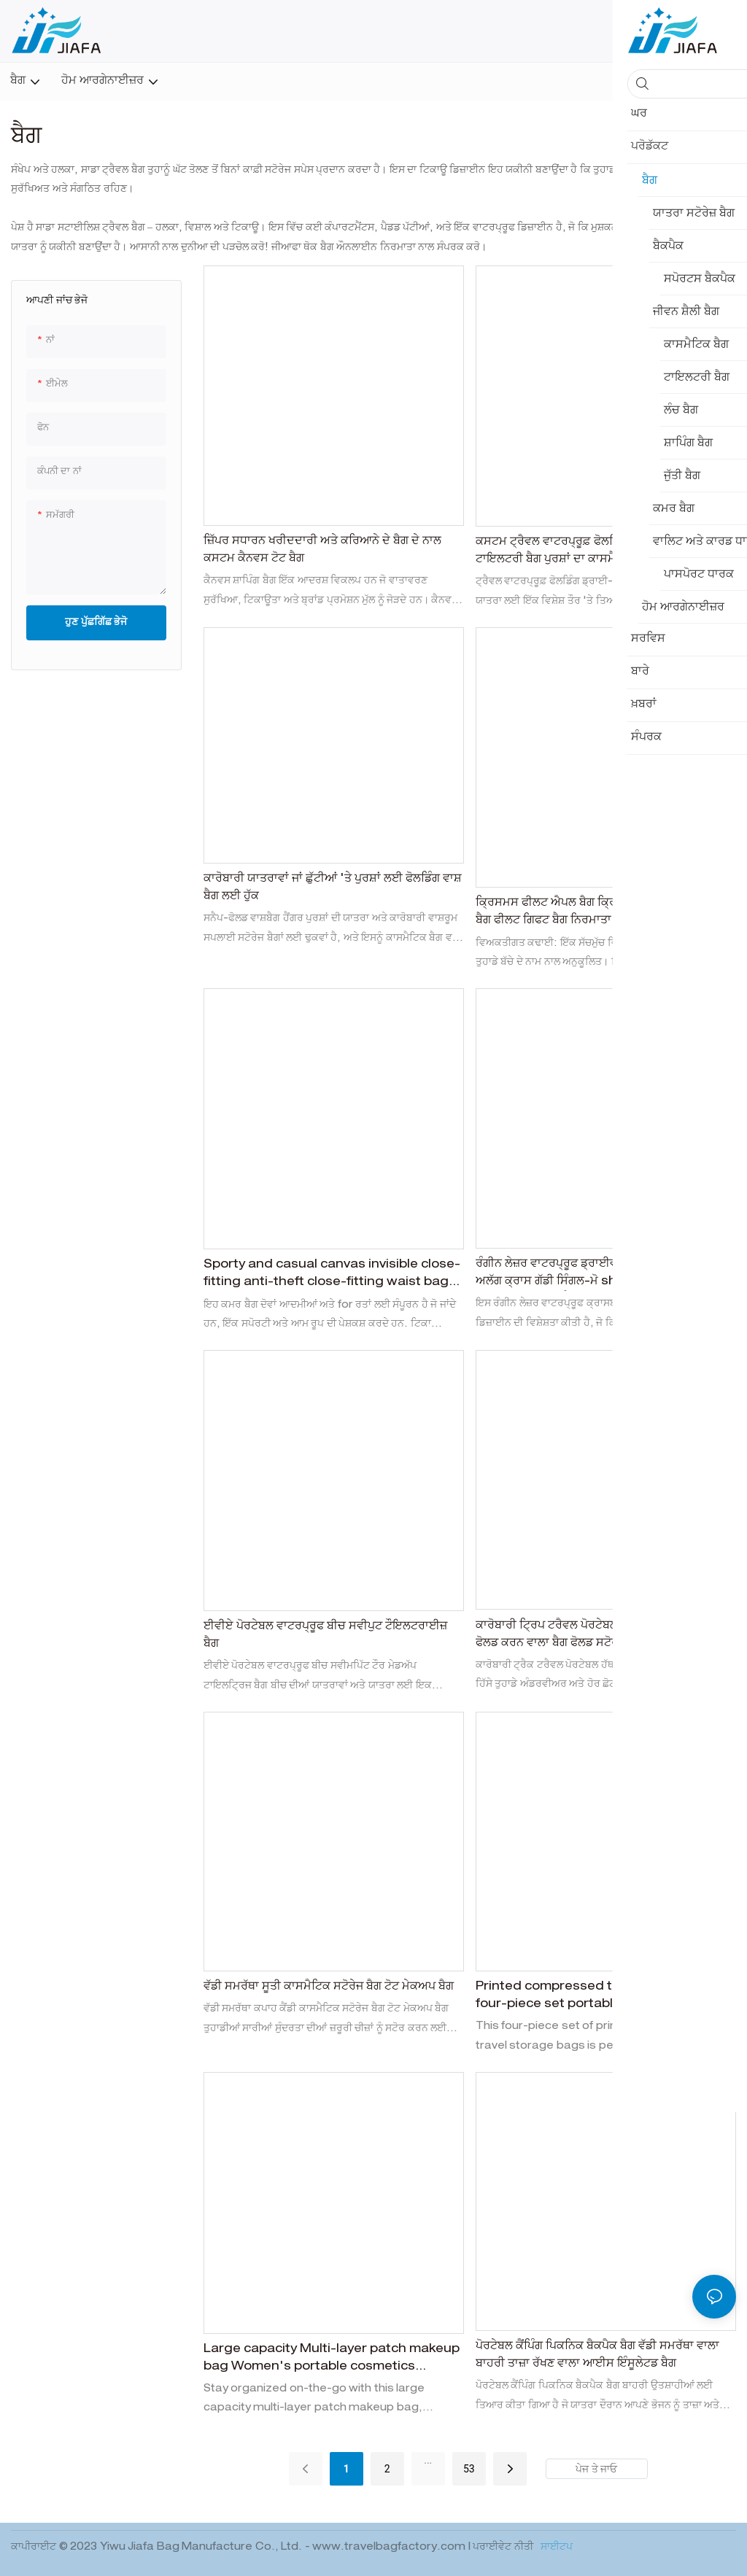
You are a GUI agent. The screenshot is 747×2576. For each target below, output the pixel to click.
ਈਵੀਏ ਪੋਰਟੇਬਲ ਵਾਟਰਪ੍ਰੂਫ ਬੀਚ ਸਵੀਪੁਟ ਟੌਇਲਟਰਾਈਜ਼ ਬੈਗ (325, 1635)
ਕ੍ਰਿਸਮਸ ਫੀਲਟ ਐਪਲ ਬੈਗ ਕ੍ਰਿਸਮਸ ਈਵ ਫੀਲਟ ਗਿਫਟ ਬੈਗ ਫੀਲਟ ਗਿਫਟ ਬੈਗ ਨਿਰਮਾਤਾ (598, 912)
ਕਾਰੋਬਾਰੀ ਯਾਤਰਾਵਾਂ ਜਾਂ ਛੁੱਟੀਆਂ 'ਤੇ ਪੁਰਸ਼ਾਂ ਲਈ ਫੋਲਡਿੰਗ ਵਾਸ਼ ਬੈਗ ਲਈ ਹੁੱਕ (333, 888)
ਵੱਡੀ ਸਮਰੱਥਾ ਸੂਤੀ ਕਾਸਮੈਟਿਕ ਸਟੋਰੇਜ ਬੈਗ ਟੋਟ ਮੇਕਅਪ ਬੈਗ (329, 1987)
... (428, 2460)
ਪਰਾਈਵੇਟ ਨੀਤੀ (504, 2547)
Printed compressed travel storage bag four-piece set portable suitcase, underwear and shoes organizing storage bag (600, 1998)
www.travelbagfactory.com (390, 2547)
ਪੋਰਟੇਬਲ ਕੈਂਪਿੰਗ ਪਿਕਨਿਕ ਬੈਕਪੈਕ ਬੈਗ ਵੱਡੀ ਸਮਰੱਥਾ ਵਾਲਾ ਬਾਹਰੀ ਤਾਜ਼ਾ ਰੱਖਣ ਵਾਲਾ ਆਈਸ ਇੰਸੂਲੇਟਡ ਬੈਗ (597, 2355)
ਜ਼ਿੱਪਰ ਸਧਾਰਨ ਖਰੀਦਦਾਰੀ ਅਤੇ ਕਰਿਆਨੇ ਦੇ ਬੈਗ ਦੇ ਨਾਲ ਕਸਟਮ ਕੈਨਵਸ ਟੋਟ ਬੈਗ (322, 550)
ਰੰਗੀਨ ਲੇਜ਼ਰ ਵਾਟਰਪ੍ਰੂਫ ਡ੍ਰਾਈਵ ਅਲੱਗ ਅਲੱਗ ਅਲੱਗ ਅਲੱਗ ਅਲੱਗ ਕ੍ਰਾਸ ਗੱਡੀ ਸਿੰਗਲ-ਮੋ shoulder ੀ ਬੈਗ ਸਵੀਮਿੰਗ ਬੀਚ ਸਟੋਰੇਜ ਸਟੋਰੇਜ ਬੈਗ (605, 1275)
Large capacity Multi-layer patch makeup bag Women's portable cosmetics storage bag (332, 2360)
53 (469, 2469)
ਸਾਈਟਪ (555, 2547)
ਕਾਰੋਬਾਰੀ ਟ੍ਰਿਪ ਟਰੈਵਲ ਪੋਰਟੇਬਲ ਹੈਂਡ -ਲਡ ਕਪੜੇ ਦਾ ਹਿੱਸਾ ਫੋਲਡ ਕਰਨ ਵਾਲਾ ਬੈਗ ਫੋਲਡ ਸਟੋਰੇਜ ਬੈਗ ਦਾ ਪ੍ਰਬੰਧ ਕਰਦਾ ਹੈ (603, 1635)
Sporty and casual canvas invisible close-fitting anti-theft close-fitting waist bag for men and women (332, 1276)
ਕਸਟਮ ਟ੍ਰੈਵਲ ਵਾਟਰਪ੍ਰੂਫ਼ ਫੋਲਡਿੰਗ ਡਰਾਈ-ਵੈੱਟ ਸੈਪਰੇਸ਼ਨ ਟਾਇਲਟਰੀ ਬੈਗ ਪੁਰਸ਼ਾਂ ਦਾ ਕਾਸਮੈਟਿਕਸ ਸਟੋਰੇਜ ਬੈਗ (598, 551)
